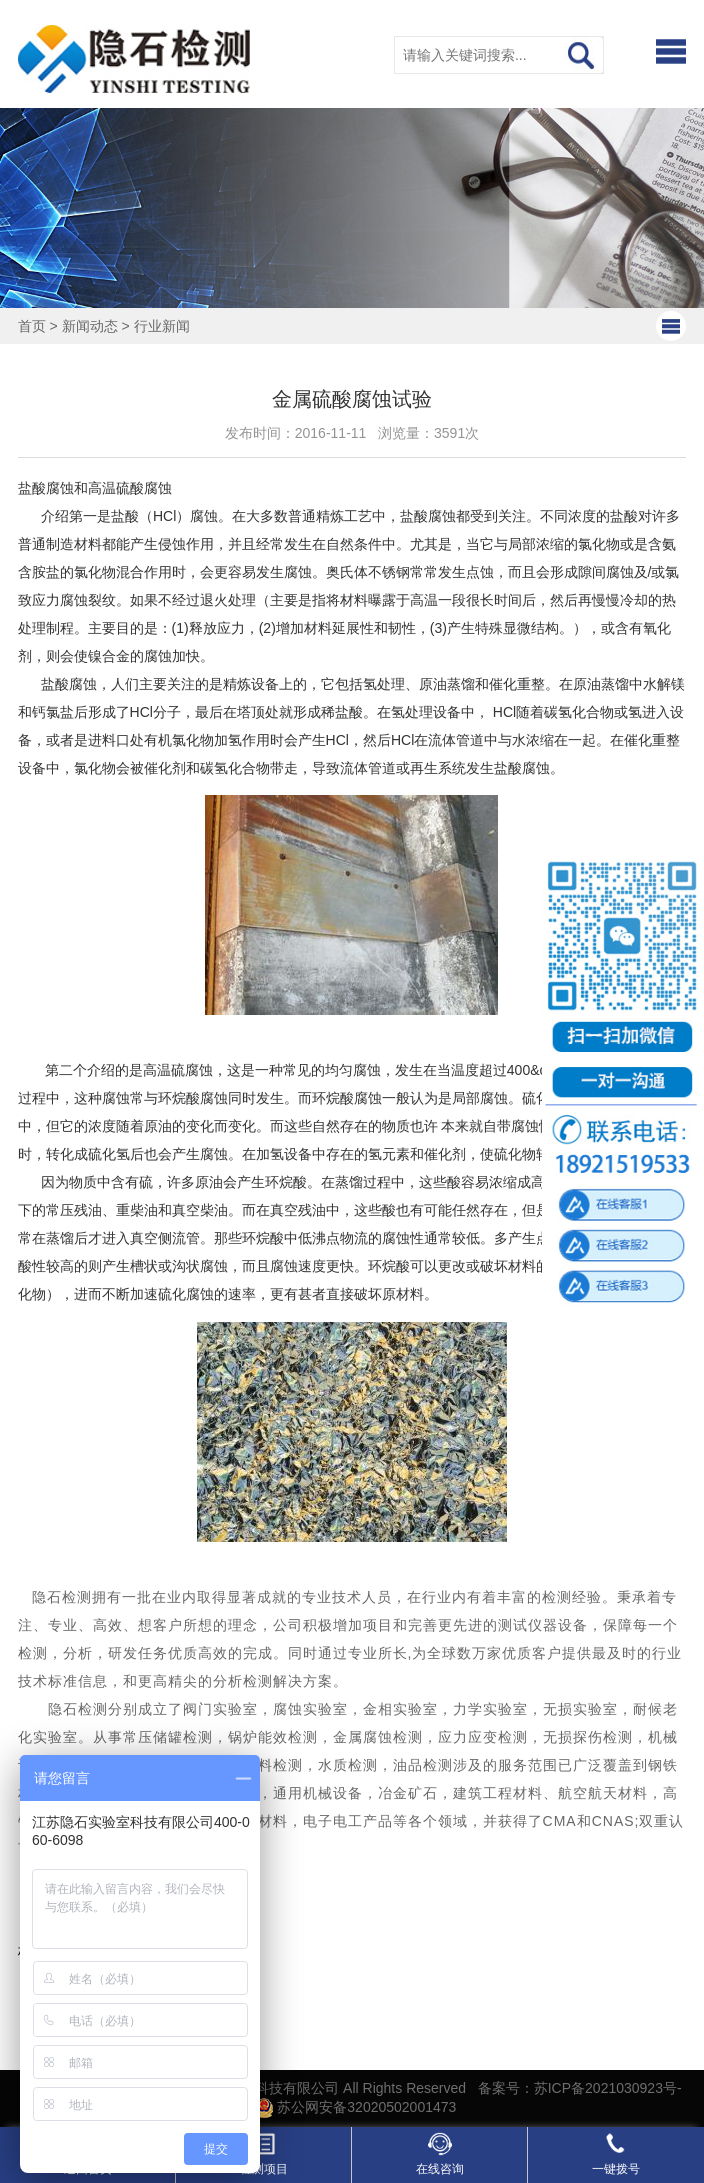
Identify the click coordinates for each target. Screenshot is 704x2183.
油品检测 (423, 1765)
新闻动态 (90, 326)
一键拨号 (616, 2154)
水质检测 (348, 1765)
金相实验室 (400, 1709)
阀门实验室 (220, 1709)
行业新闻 (162, 326)
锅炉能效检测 (273, 1737)
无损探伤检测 (588, 1737)
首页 (32, 326)
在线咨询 (440, 2154)
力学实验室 (490, 1709)
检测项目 (264, 2154)
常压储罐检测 (168, 1737)
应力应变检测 (483, 1737)
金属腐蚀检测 (378, 1737)
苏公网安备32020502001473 (355, 2107)
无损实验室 (580, 1709)
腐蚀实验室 (310, 1709)
